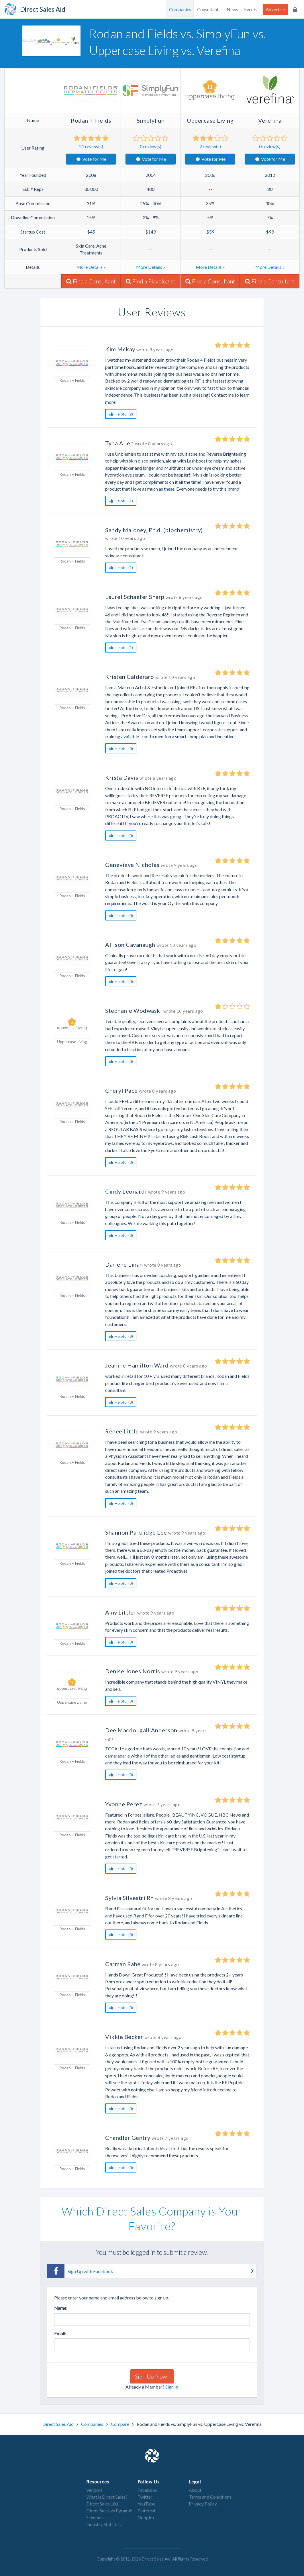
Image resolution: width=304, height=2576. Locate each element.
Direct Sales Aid (58, 2424)
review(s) (91, 146)
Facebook (148, 2490)
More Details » (91, 267)
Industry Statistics (104, 2524)
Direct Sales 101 (102, 2503)
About (195, 2490)
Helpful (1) (121, 500)
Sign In (171, 2386)
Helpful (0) (121, 748)
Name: (60, 2308)
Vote (91, 159)
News (232, 9)
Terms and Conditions (210, 2496)
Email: (60, 2333)
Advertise (275, 9)
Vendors (94, 2490)
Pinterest (147, 2510)
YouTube (146, 2503)
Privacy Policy (203, 2503)
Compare (120, 2424)
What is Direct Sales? (107, 2496)
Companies (180, 9)
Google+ (146, 2517)
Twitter (145, 2496)
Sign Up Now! (152, 2376)
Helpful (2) (121, 414)
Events (250, 9)
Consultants (209, 9)
